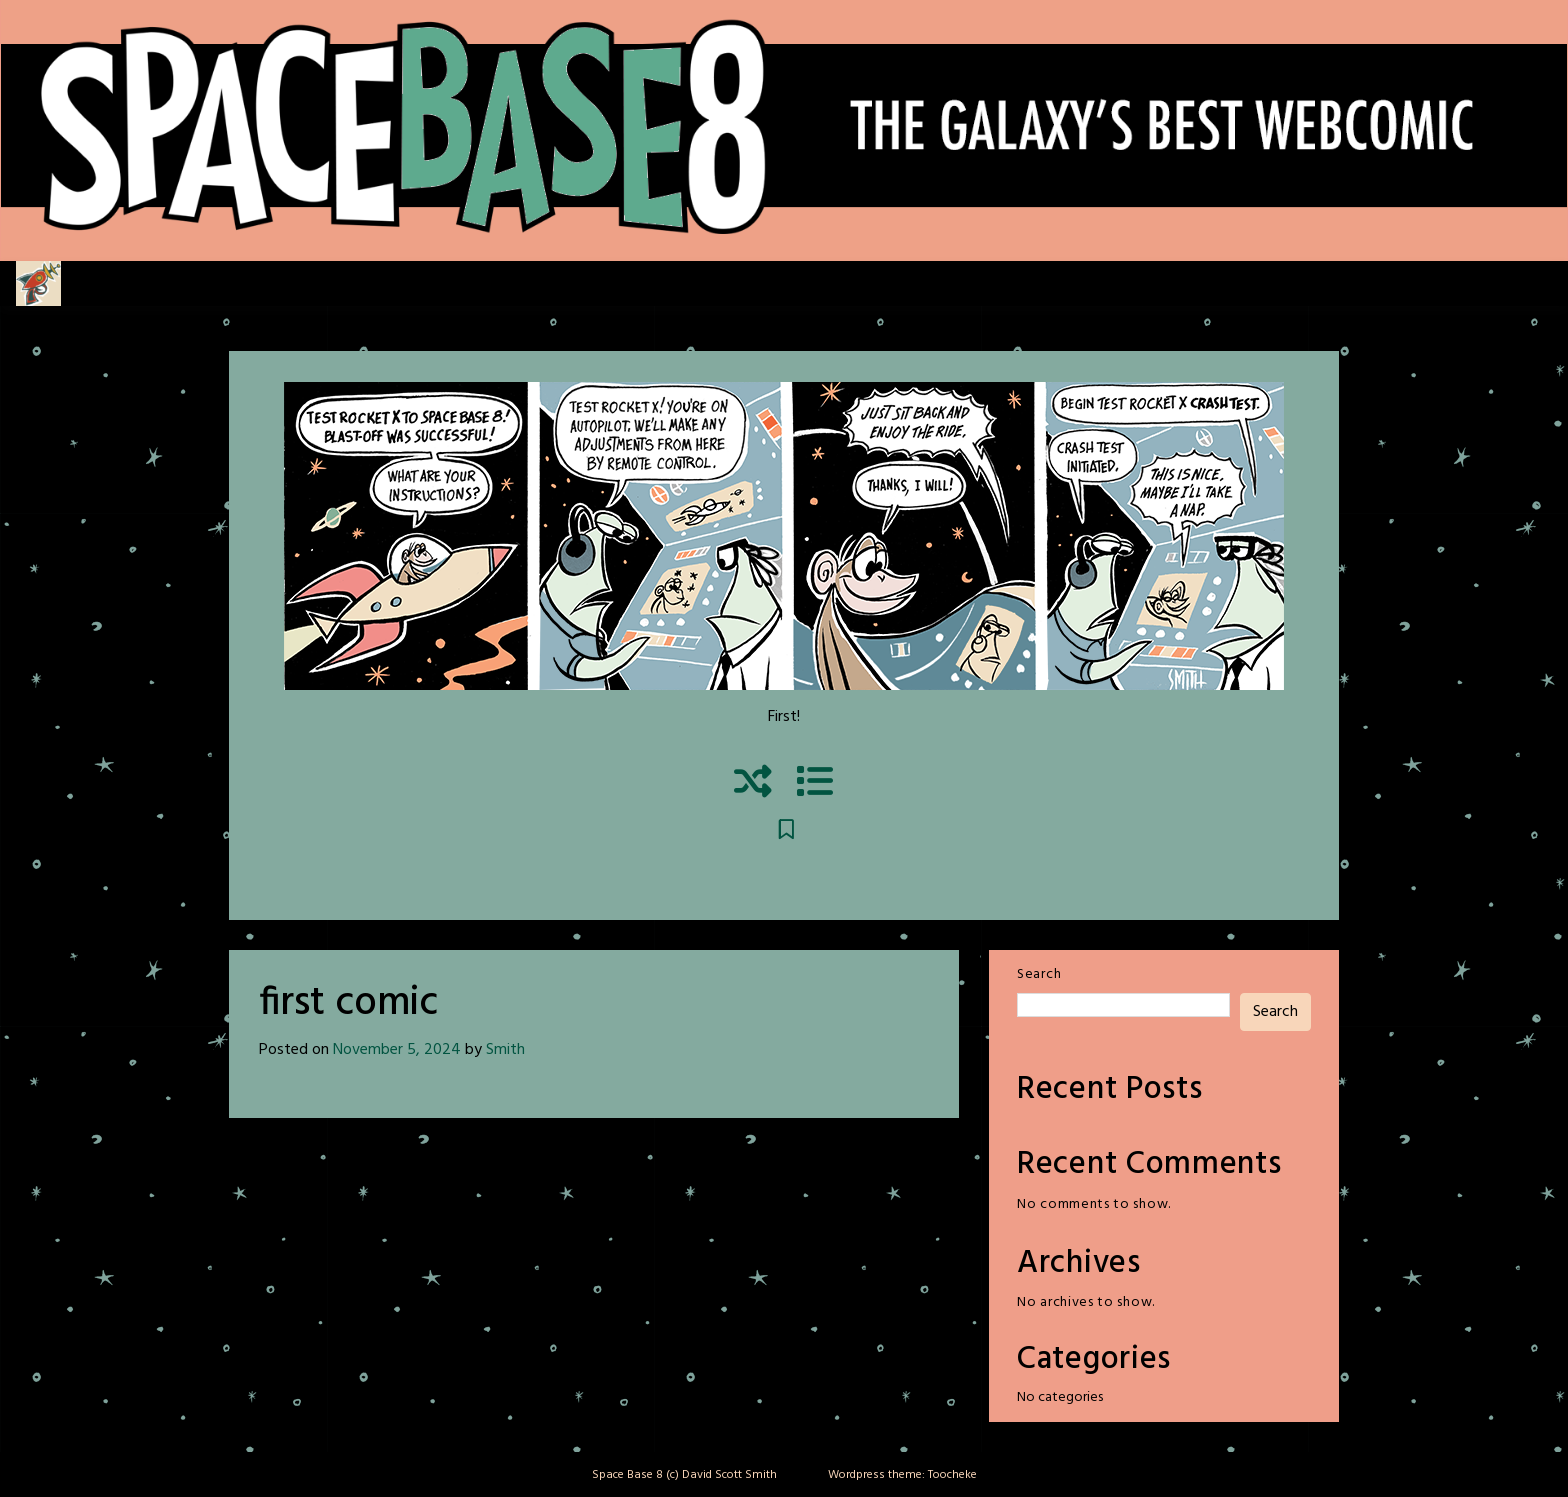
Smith (505, 1050)
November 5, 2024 (397, 1050)
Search (1039, 974)
